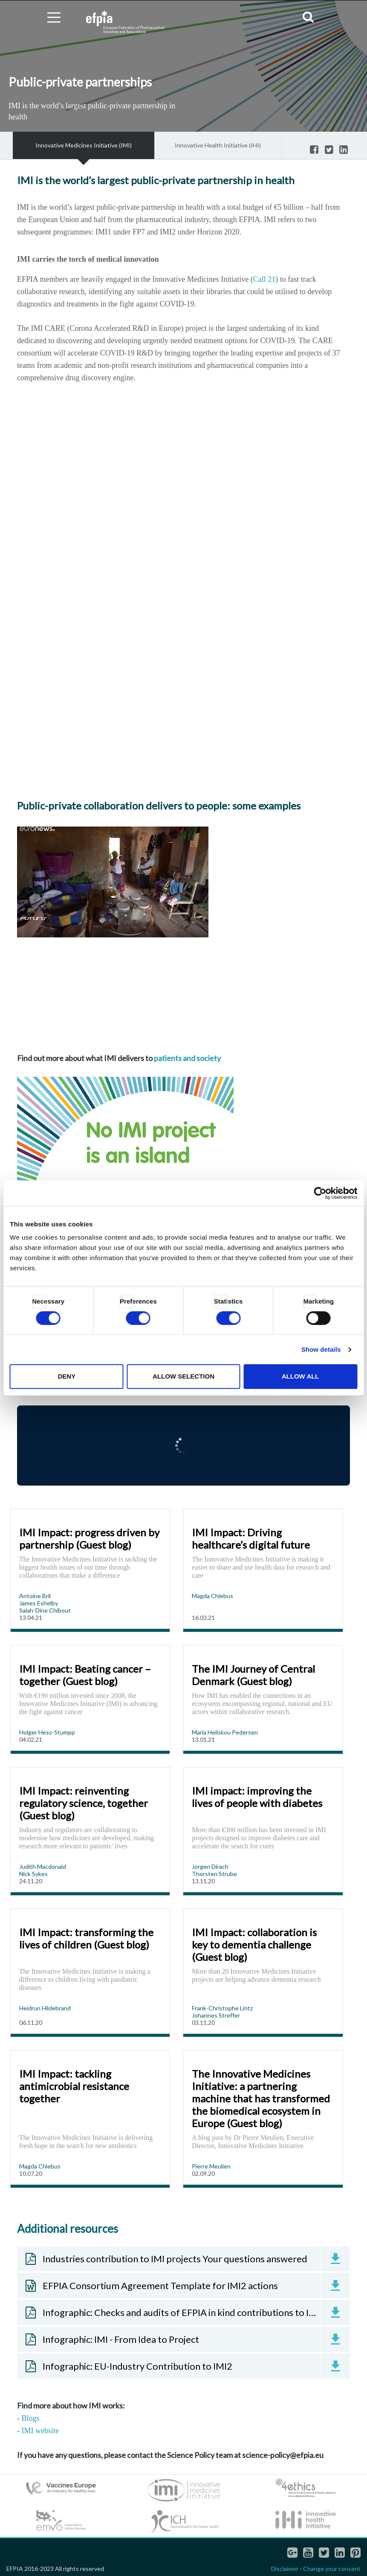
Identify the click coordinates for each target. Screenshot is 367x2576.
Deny (66, 1376)
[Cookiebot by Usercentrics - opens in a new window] (320, 1193)
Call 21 (264, 279)
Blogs (31, 2418)
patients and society (187, 1058)
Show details (321, 1349)
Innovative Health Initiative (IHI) (218, 145)
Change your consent (332, 2568)
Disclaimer (284, 2568)
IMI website (40, 2430)
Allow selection (183, 1376)
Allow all (300, 1376)
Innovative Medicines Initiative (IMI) (83, 145)
